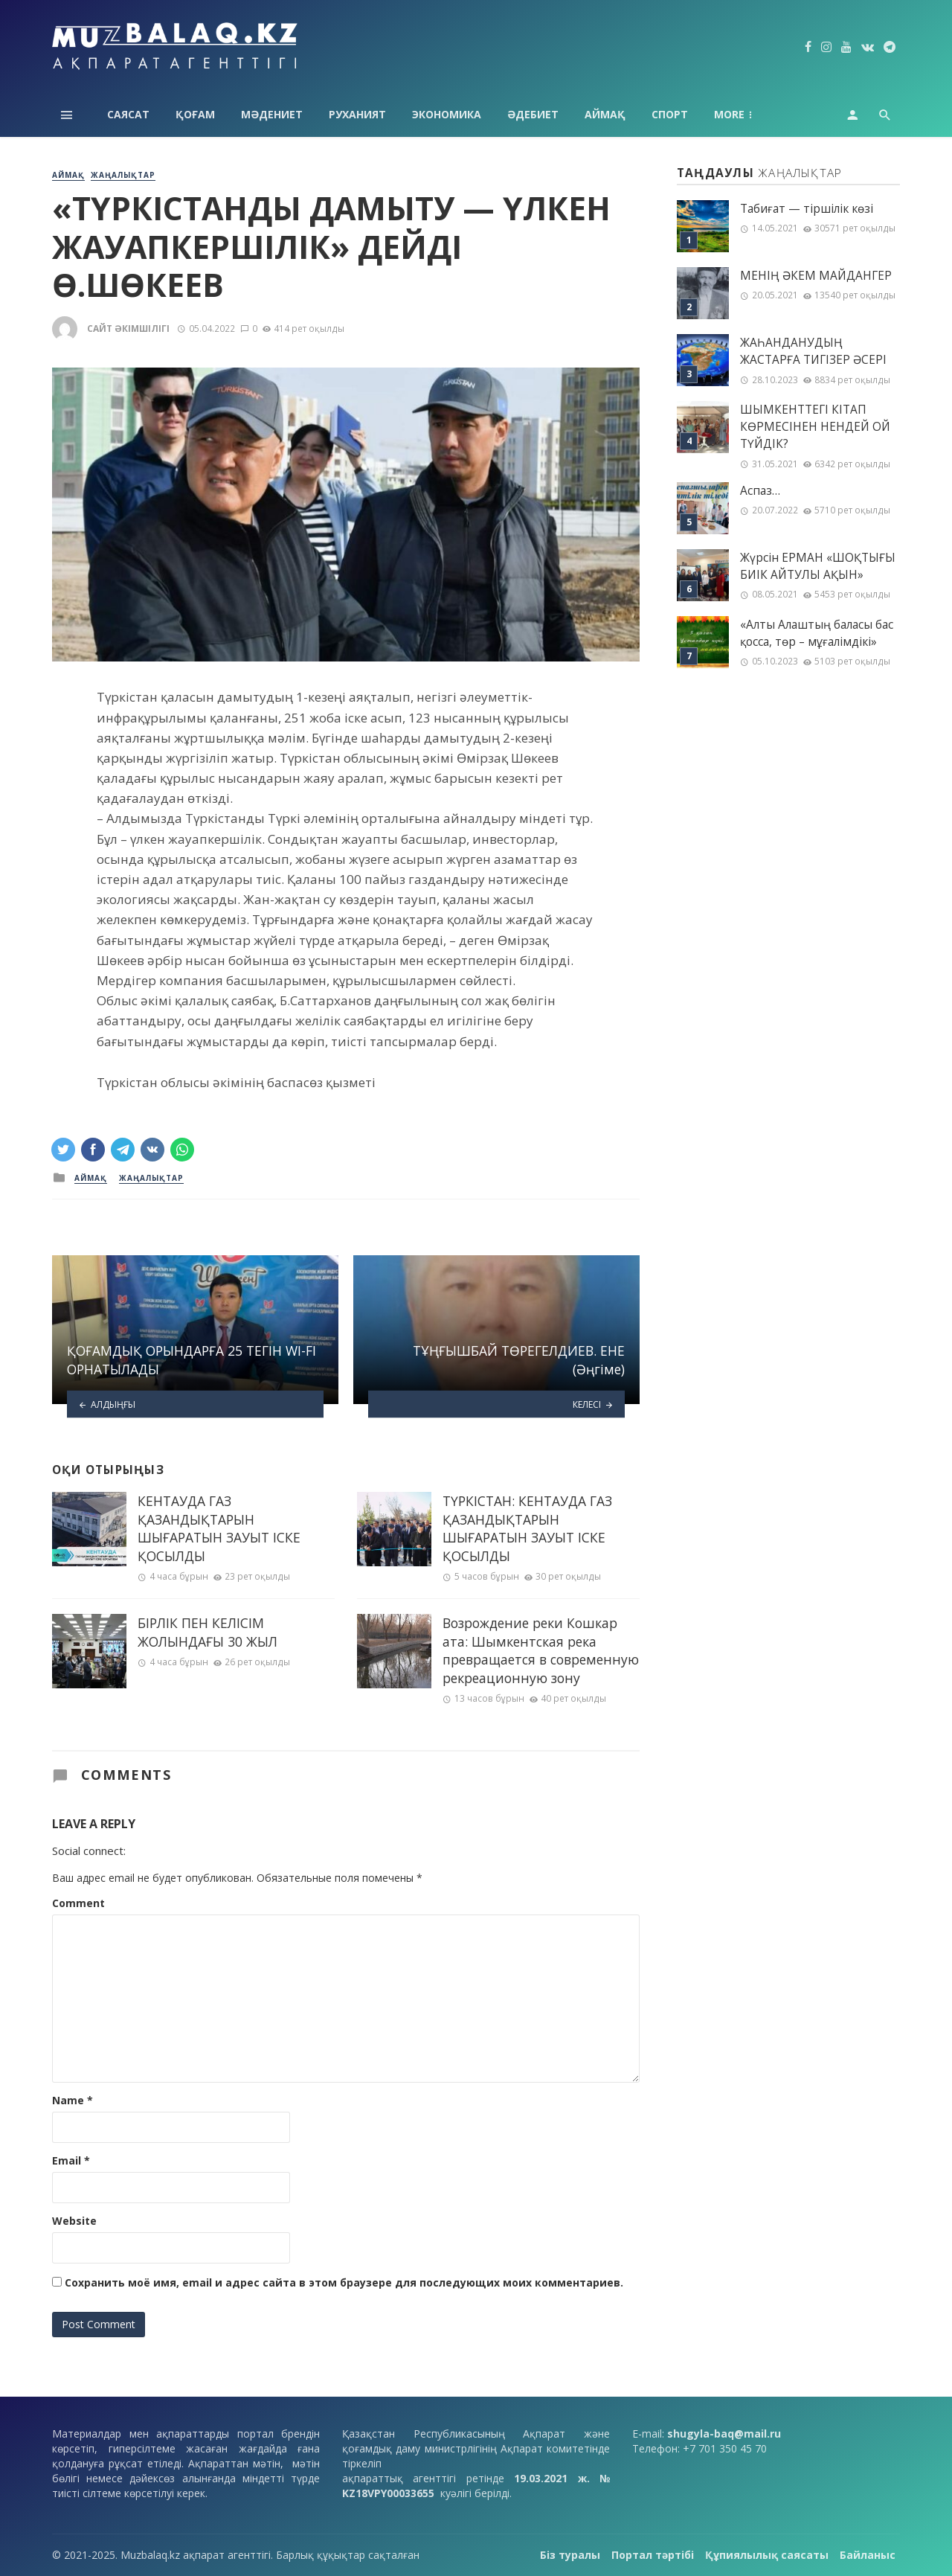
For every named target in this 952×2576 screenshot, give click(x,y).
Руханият (357, 114)
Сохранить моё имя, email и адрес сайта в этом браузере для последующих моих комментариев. (344, 2282)
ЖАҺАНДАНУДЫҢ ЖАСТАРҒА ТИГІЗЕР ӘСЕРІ (813, 351)
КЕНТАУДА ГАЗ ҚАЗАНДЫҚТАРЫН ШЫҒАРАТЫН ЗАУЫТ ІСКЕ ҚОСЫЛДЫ (219, 1528)
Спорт (670, 114)
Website (74, 2221)
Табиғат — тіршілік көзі (806, 209)
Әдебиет (533, 114)
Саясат (128, 114)
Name (72, 2100)
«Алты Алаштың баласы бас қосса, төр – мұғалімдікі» (816, 633)
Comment (78, 1903)
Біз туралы (570, 2555)
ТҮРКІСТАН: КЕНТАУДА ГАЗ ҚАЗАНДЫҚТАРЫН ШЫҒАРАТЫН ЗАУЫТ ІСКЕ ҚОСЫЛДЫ (527, 1528)
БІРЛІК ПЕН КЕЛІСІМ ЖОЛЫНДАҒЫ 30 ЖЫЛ (207, 1632)
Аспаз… (760, 491)
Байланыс (867, 2555)
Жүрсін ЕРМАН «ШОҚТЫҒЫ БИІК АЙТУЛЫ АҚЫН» (817, 566)
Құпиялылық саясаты (767, 2555)
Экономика (446, 114)
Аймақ (605, 114)
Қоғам (195, 114)
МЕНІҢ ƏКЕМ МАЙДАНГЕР (816, 275)
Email (71, 2160)
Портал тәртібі (652, 2555)
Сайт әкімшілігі (128, 328)
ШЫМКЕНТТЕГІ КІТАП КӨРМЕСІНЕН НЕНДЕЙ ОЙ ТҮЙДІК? (815, 427)
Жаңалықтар (123, 175)
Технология (750, 114)
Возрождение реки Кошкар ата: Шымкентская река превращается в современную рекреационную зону (541, 1650)
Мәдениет (272, 114)
